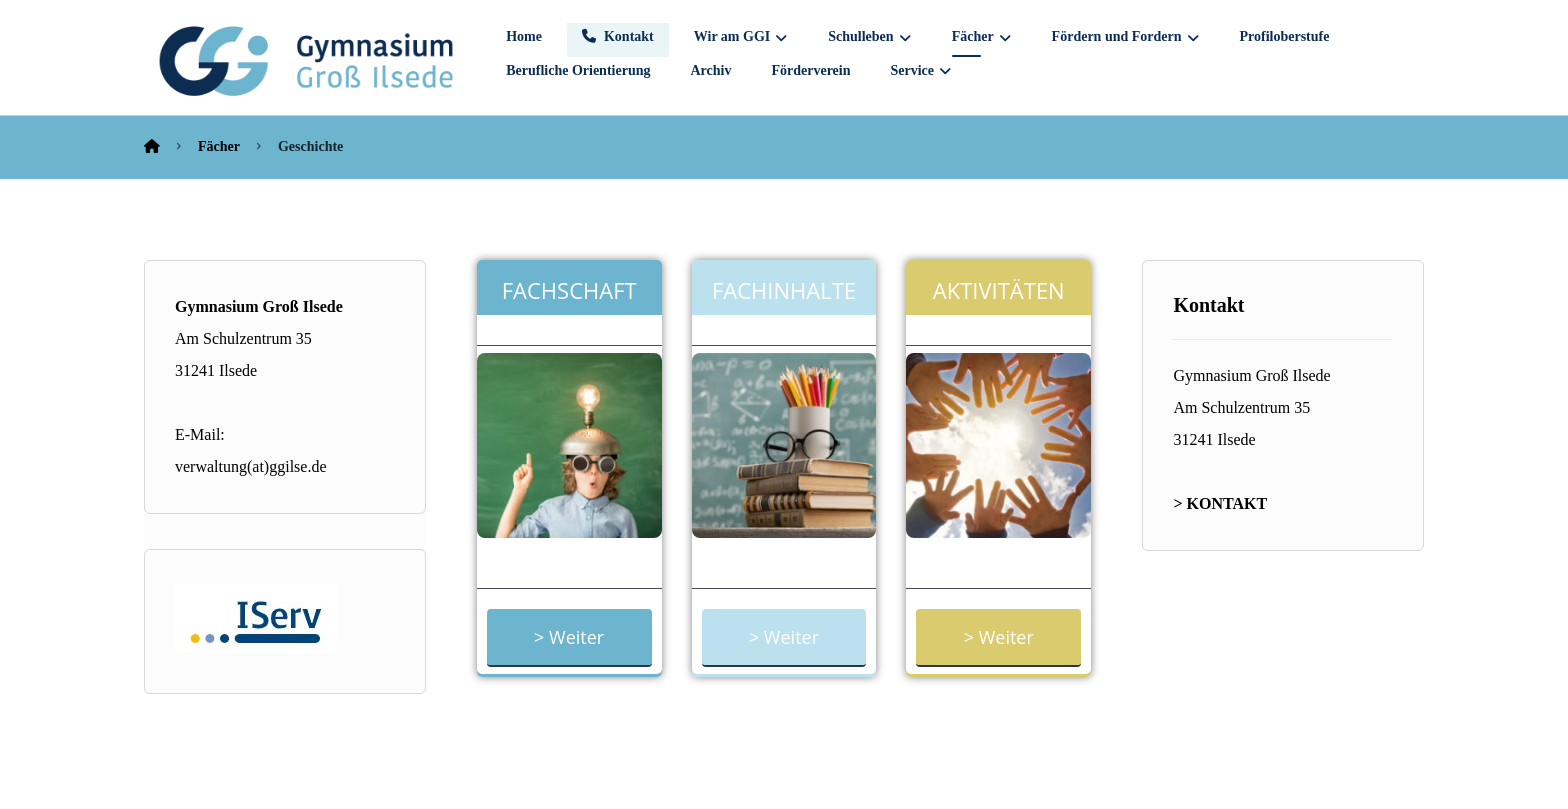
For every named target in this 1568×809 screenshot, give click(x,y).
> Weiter (569, 637)
